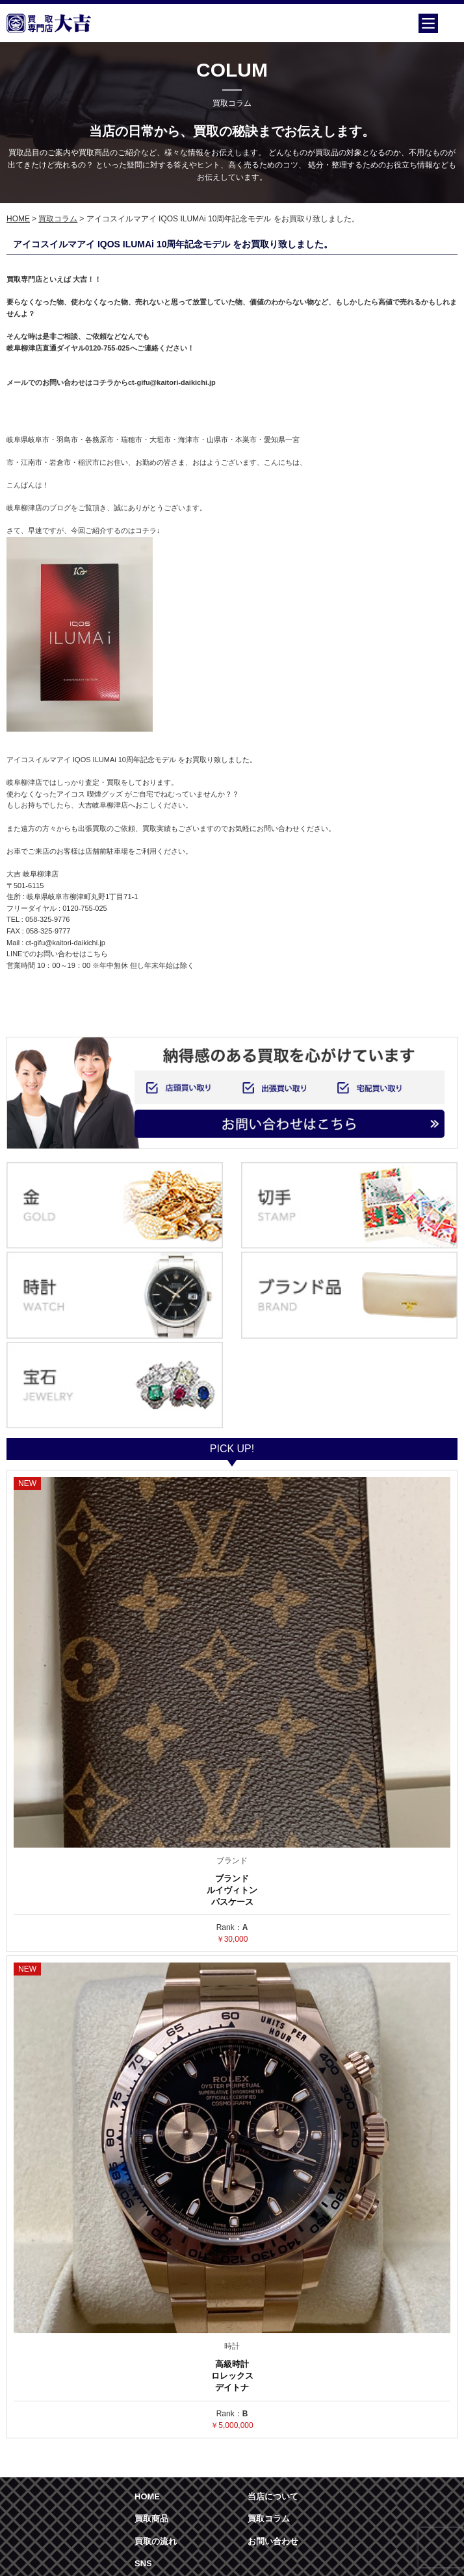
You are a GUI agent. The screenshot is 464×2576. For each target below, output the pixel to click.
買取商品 (151, 2518)
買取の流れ (156, 2541)
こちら (97, 954)
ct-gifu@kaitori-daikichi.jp (65, 943)
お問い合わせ (273, 2541)
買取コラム (57, 218)
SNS (143, 2563)
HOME (18, 218)
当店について (273, 2496)
